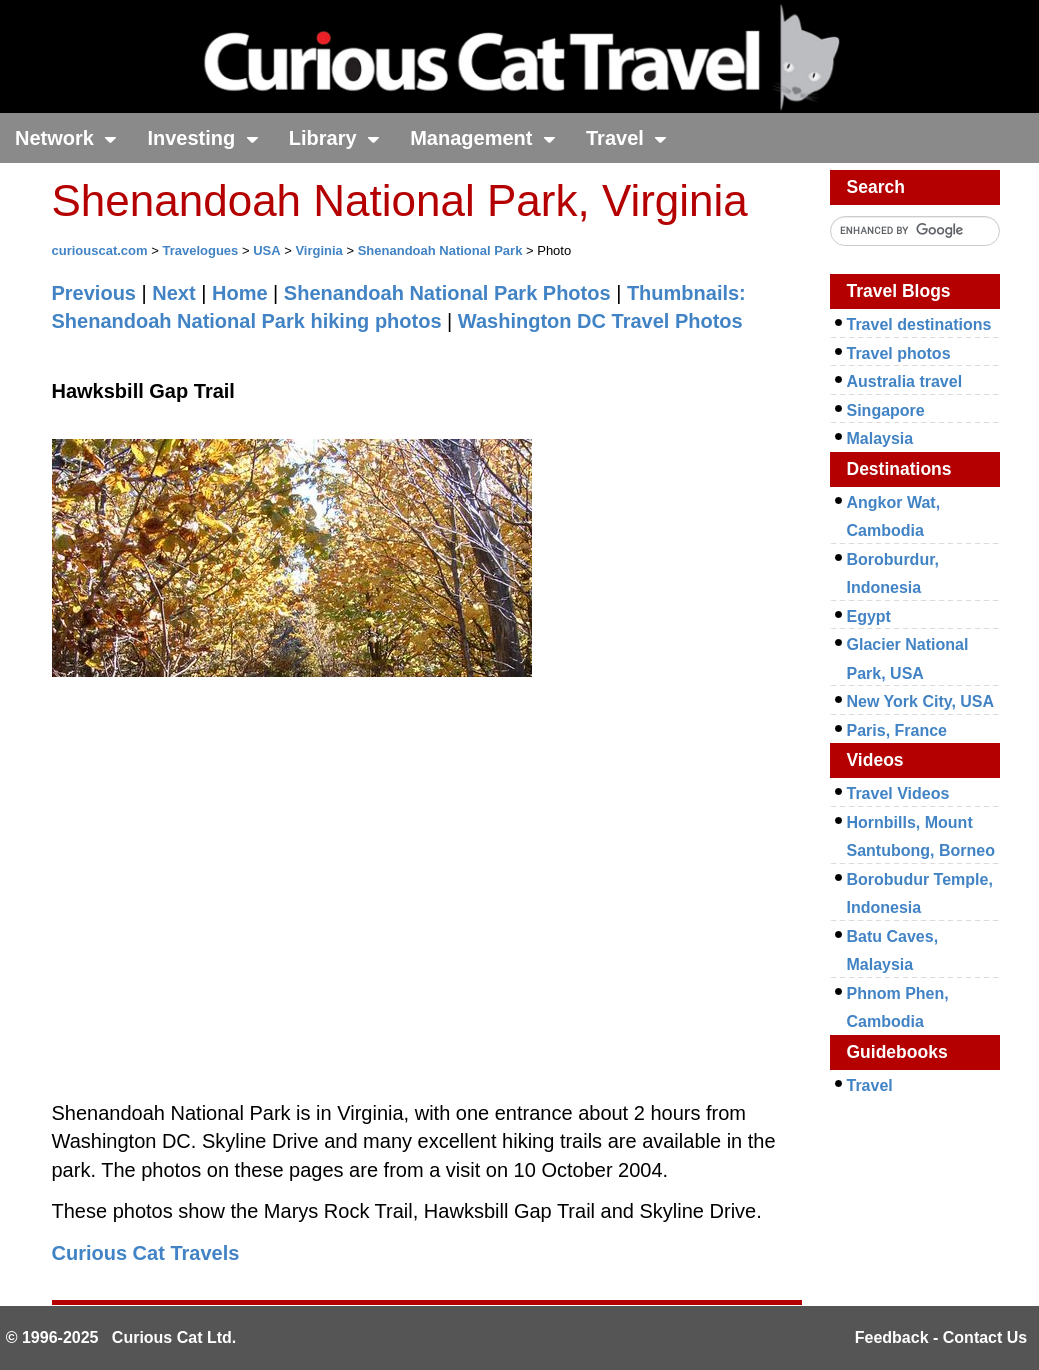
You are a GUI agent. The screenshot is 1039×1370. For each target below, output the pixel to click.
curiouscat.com (100, 250)
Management (483, 138)
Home (240, 293)
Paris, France (897, 730)
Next (173, 293)
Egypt (869, 616)
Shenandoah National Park (440, 250)
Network (66, 138)
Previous (94, 293)
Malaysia (880, 438)
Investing (202, 138)
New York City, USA (921, 701)
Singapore (886, 410)
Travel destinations (919, 324)
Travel (626, 138)
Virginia (318, 250)
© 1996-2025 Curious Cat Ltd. (121, 1337)
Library (334, 138)
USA (266, 250)
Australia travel (905, 381)
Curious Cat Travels (146, 1253)
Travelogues (200, 250)
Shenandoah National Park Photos (447, 293)
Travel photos (899, 353)
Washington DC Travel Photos (600, 321)
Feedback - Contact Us (941, 1337)
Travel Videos (898, 793)
